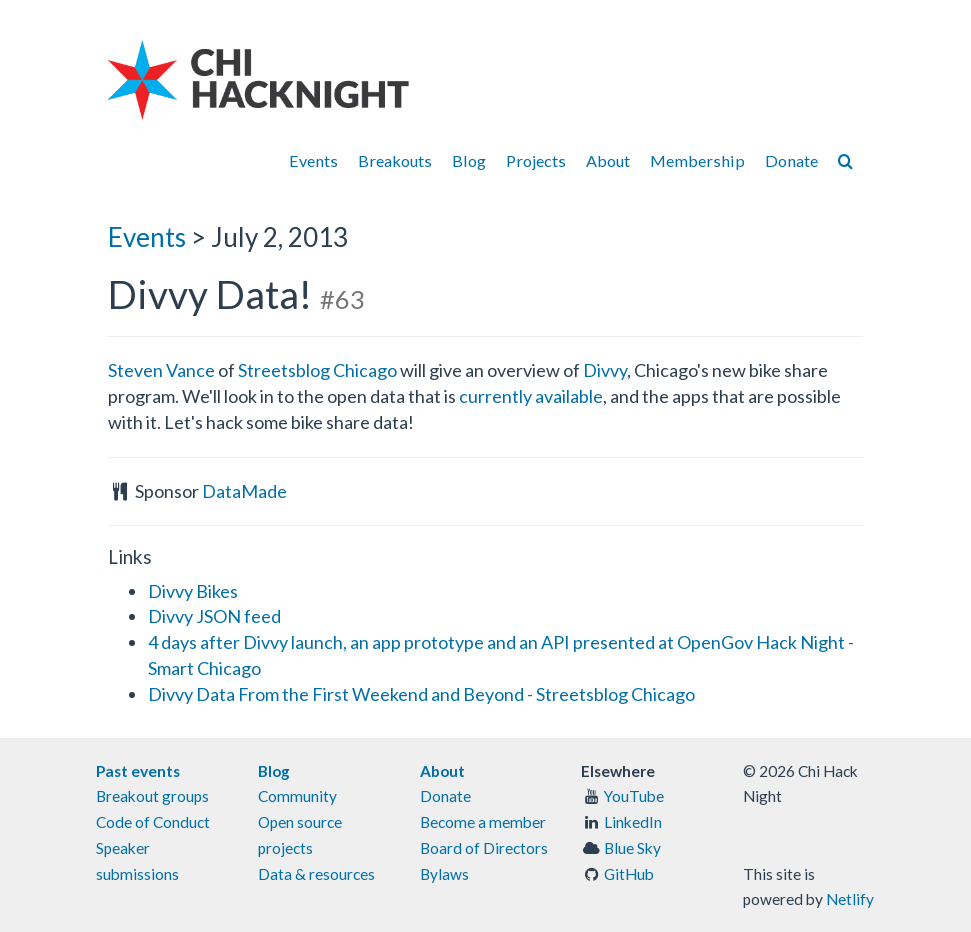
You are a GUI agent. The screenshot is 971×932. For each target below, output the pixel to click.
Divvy (605, 370)
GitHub (629, 874)
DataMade (244, 491)
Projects (536, 160)
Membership (697, 160)
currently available (531, 396)
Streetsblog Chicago (317, 370)
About (608, 160)
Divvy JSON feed (214, 616)
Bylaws (444, 874)
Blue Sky (632, 848)
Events (313, 160)
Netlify (850, 899)
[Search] (845, 160)
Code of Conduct (153, 822)
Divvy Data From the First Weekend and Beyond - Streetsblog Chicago (421, 694)
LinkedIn (633, 822)
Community (297, 796)
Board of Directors (484, 848)
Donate (791, 160)
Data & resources (316, 874)
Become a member (483, 822)
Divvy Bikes (193, 591)
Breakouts (395, 160)
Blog (469, 160)
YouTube (634, 796)
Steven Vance (161, 370)
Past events (138, 771)
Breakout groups (152, 796)
